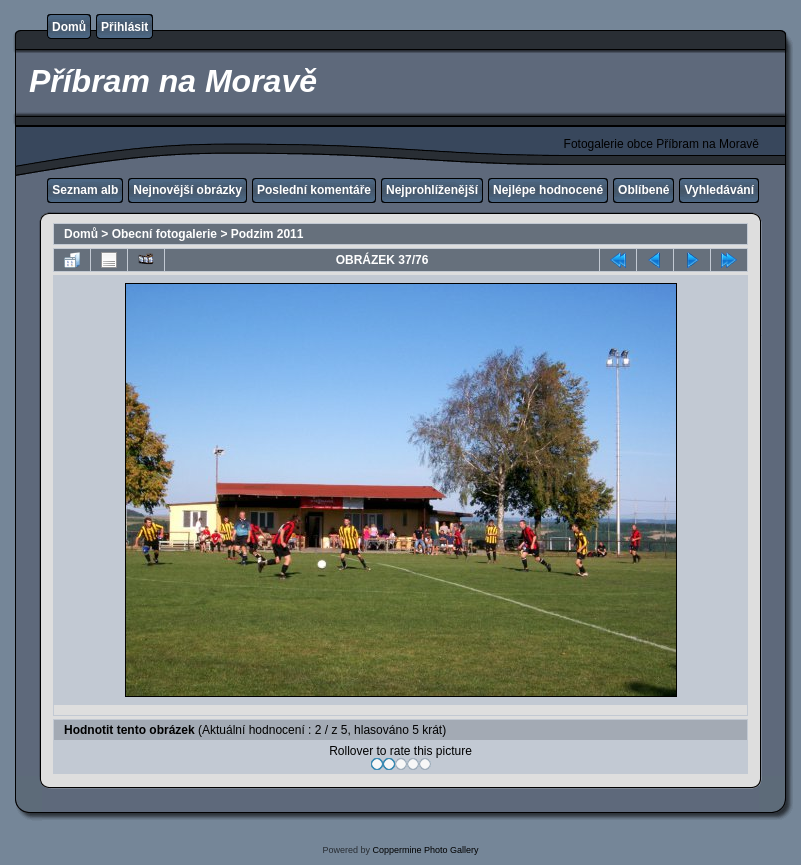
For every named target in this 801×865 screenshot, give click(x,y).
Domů (69, 27)
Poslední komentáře (314, 190)
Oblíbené (643, 190)
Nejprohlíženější (432, 190)
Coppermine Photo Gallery (425, 850)
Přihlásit (124, 27)
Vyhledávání (719, 190)
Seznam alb (85, 190)
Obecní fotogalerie (164, 234)
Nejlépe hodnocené (548, 190)
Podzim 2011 (267, 234)
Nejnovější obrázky (187, 190)
